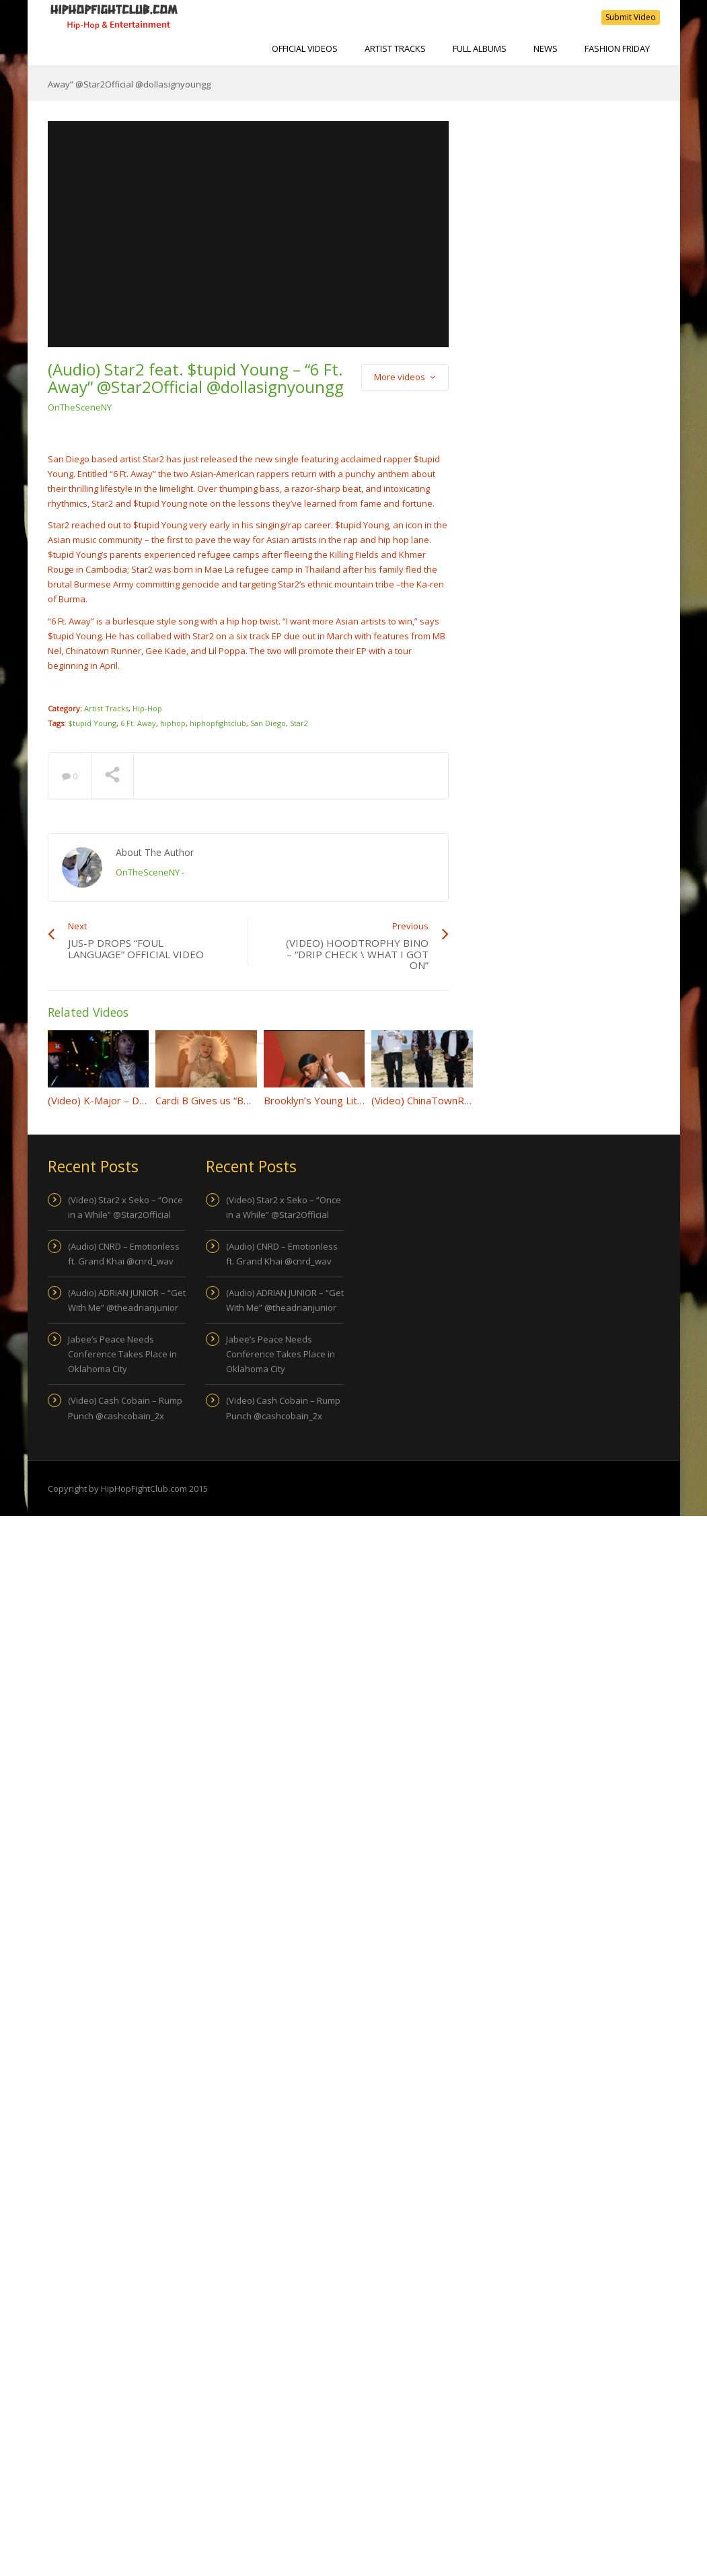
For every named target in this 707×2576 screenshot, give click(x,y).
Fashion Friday (617, 48)
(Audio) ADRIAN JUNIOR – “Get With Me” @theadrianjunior (127, 1300)
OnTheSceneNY (80, 407)
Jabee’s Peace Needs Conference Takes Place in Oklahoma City (122, 1354)
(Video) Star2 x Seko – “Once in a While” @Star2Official (125, 1207)
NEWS (545, 48)
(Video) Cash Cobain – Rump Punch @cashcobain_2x (125, 1407)
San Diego (268, 723)
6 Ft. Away (138, 723)
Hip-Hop (147, 708)
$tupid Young (92, 723)
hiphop (173, 723)
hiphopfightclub (218, 723)
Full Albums (480, 48)
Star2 (299, 723)
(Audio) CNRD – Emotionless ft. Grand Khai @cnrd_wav (124, 1253)
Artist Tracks (395, 48)
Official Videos (305, 48)
